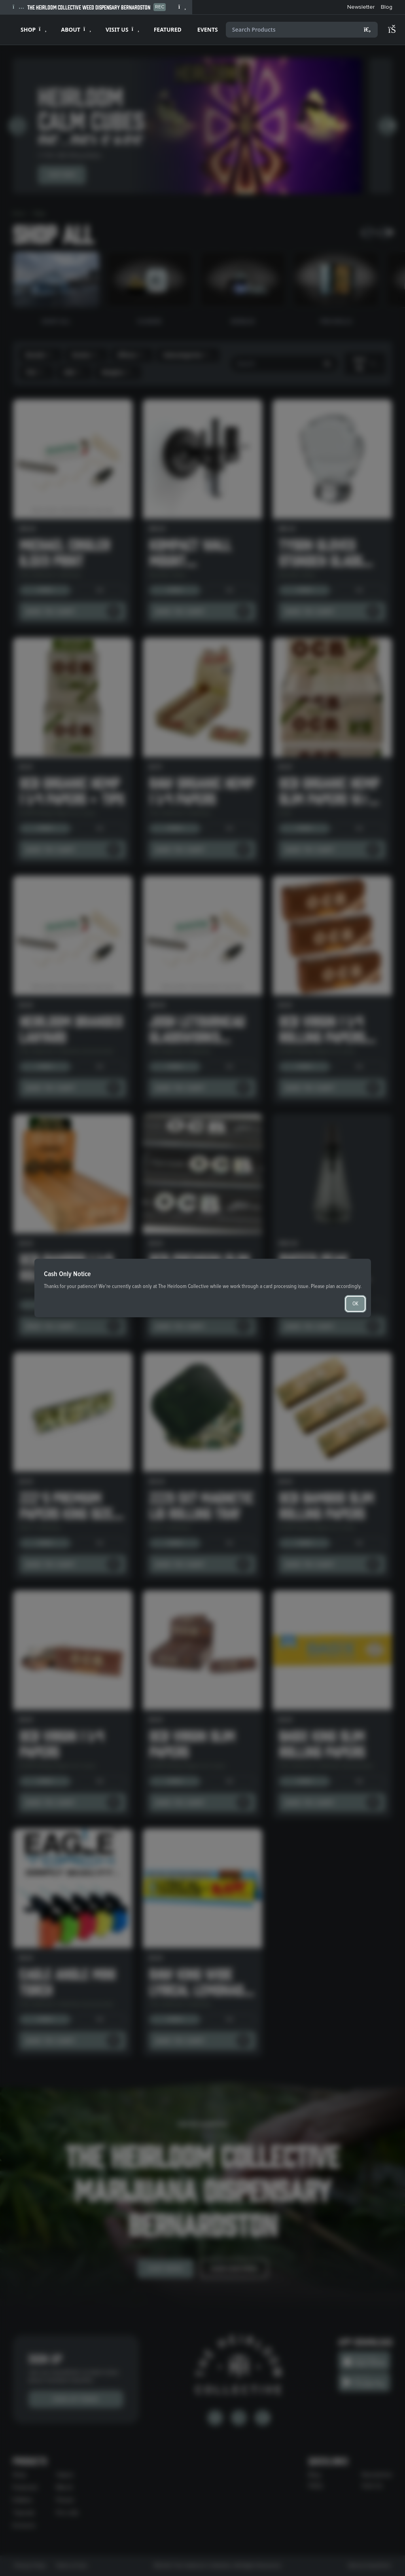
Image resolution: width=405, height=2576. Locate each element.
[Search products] (302, 30)
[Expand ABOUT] (75, 30)
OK (355, 1303)
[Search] (367, 29)
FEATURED (168, 29)
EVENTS (207, 29)
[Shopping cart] (396, 29)
